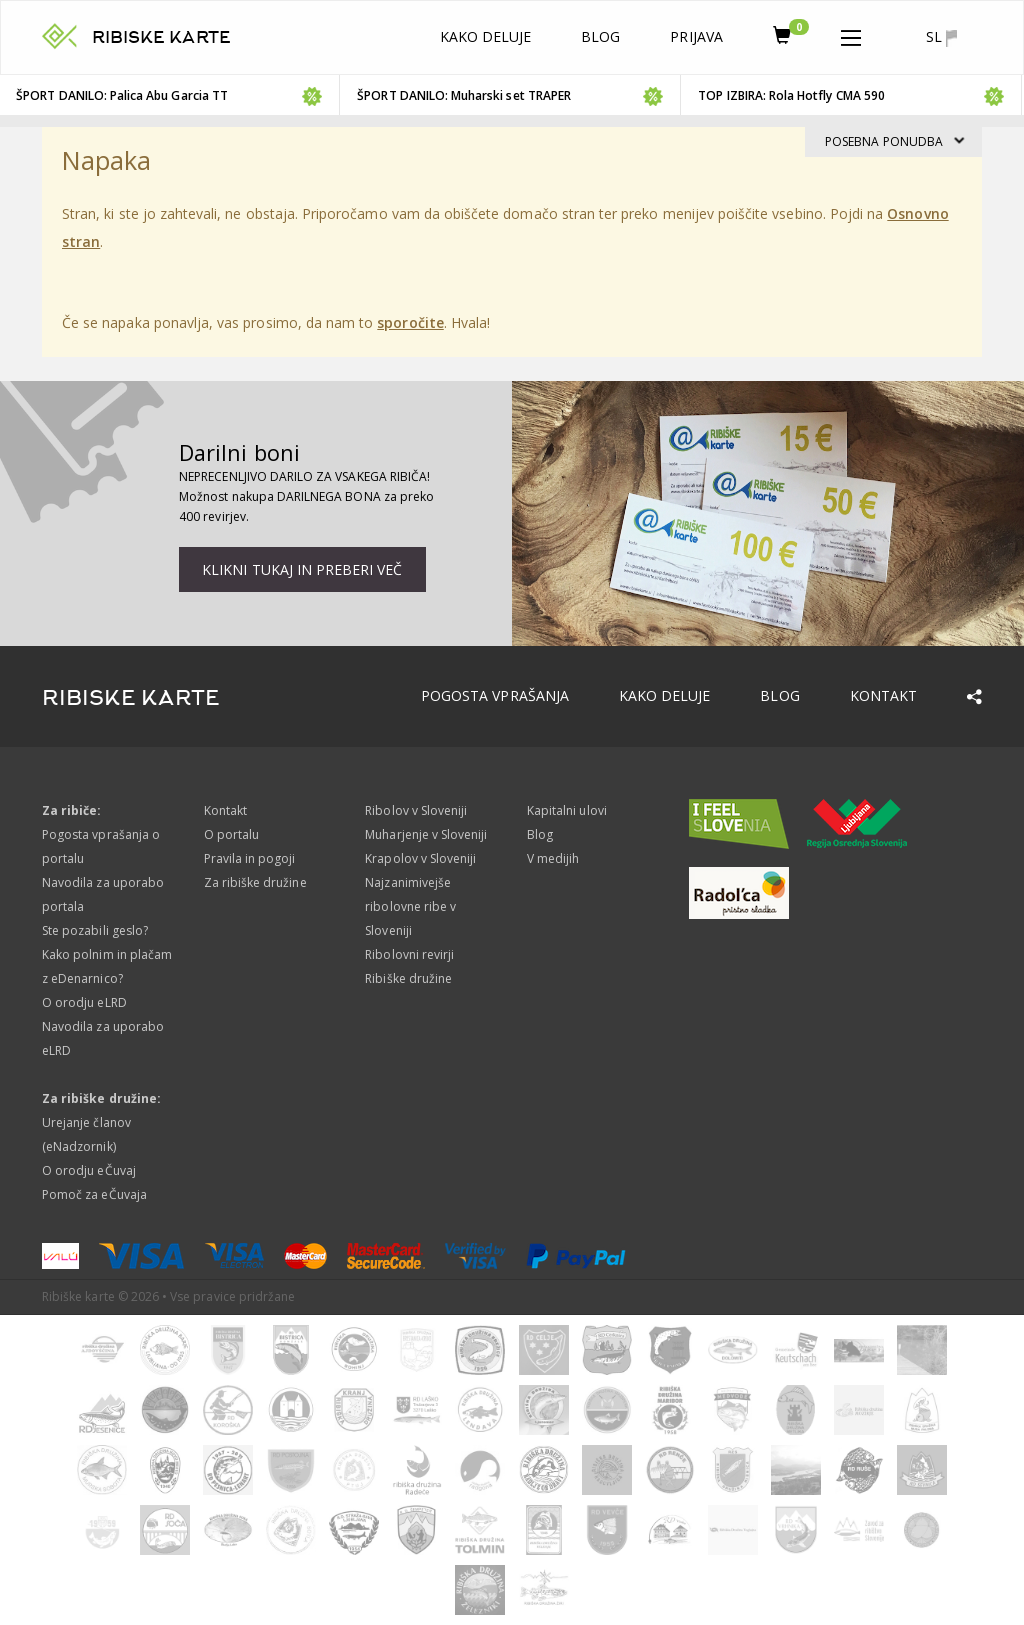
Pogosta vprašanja (495, 695)
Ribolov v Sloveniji (416, 810)
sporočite (410, 322)
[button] (851, 34)
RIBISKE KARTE (161, 37)
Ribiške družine (408, 978)
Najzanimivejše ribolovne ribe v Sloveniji (410, 906)
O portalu (231, 834)
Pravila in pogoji (250, 858)
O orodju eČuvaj (89, 1170)
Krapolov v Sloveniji (420, 858)
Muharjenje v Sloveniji (426, 834)
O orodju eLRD (84, 1002)
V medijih (553, 858)
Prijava (696, 36)
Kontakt (883, 695)
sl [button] (941, 37)
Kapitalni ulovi (567, 810)
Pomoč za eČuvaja (94, 1194)
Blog (600, 36)
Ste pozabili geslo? (95, 930)
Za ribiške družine (255, 882)
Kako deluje (486, 36)
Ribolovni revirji (409, 954)
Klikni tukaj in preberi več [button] (302, 569)
